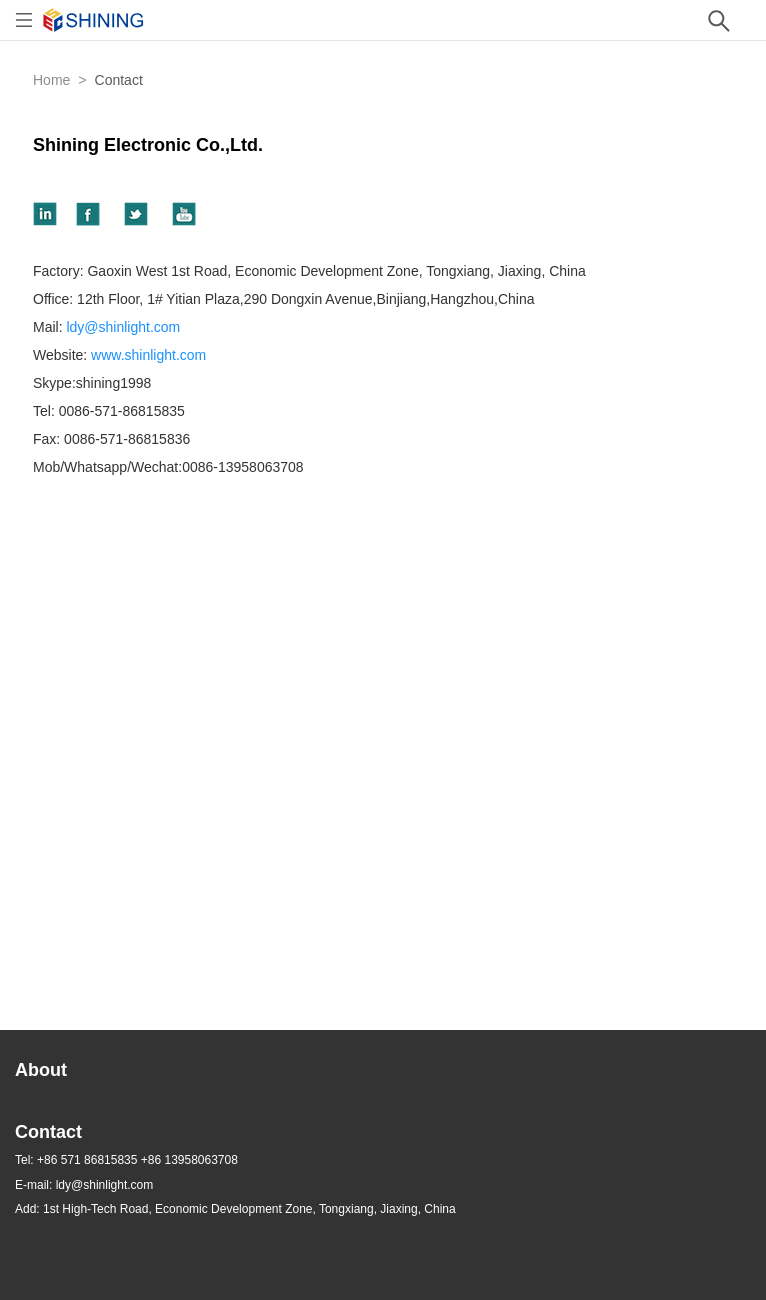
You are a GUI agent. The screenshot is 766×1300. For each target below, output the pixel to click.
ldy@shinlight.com (123, 327)
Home (51, 80)
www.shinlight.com (148, 355)
